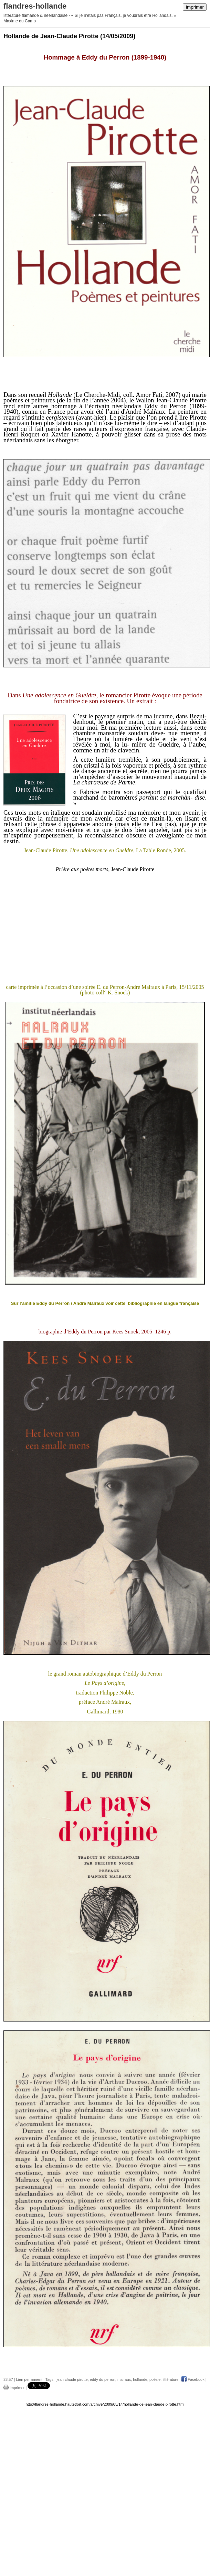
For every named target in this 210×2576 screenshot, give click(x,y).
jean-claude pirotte (72, 2379)
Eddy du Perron (165, 406)
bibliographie (141, 1303)
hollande (140, 2379)
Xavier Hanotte (71, 434)
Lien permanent (29, 2379)
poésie (154, 2379)
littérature (170, 2379)
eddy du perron (102, 2379)
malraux (124, 2379)
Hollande (60, 394)
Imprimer (195, 7)
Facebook (192, 2379)
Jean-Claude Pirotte (181, 400)
